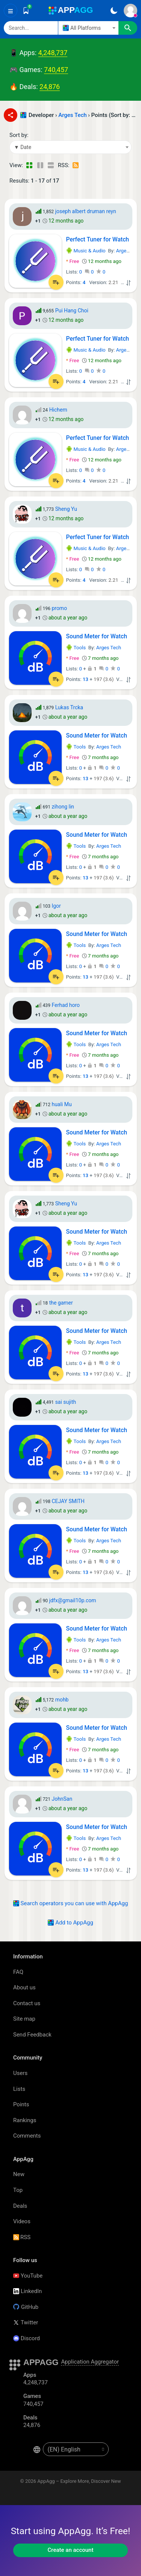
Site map (24, 2018)
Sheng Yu (66, 509)
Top (18, 2190)
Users (20, 2073)
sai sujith (65, 1402)
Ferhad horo (66, 1005)
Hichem (58, 410)
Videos (21, 2221)
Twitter (25, 2322)
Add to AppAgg (70, 1922)
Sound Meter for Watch (96, 636)
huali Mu (61, 1104)
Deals (20, 2206)
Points (21, 2104)
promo (59, 608)
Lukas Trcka (69, 707)
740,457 (56, 70)
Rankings (24, 2120)
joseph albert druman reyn (85, 211)
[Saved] (26, 10)
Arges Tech (72, 115)
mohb (62, 1700)
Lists (19, 2089)
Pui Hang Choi (71, 310)
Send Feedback (32, 2034)
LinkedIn (27, 2291)
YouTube (27, 2275)
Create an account (71, 2550)
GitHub (25, 2307)
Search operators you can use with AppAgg (70, 1903)
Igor (56, 906)
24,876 (49, 87)
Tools (76, 647)
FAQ (18, 1972)
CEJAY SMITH (68, 1501)
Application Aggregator (90, 2361)
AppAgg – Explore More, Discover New (79, 2481)
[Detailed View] (40, 165)
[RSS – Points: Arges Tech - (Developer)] (76, 165)
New (18, 2174)
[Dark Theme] (114, 10)
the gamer (61, 1303)
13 (85, 679)
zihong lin (63, 807)
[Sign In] (130, 10)
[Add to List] (56, 282)
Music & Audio (86, 251)
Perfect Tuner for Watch (97, 239)
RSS (21, 2237)
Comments (27, 2135)
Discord (26, 2338)
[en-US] (76, 2449)
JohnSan (62, 1799)
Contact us (26, 2003)
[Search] (31, 28)
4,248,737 (53, 53)
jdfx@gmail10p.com (72, 1600)
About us (24, 1987)
